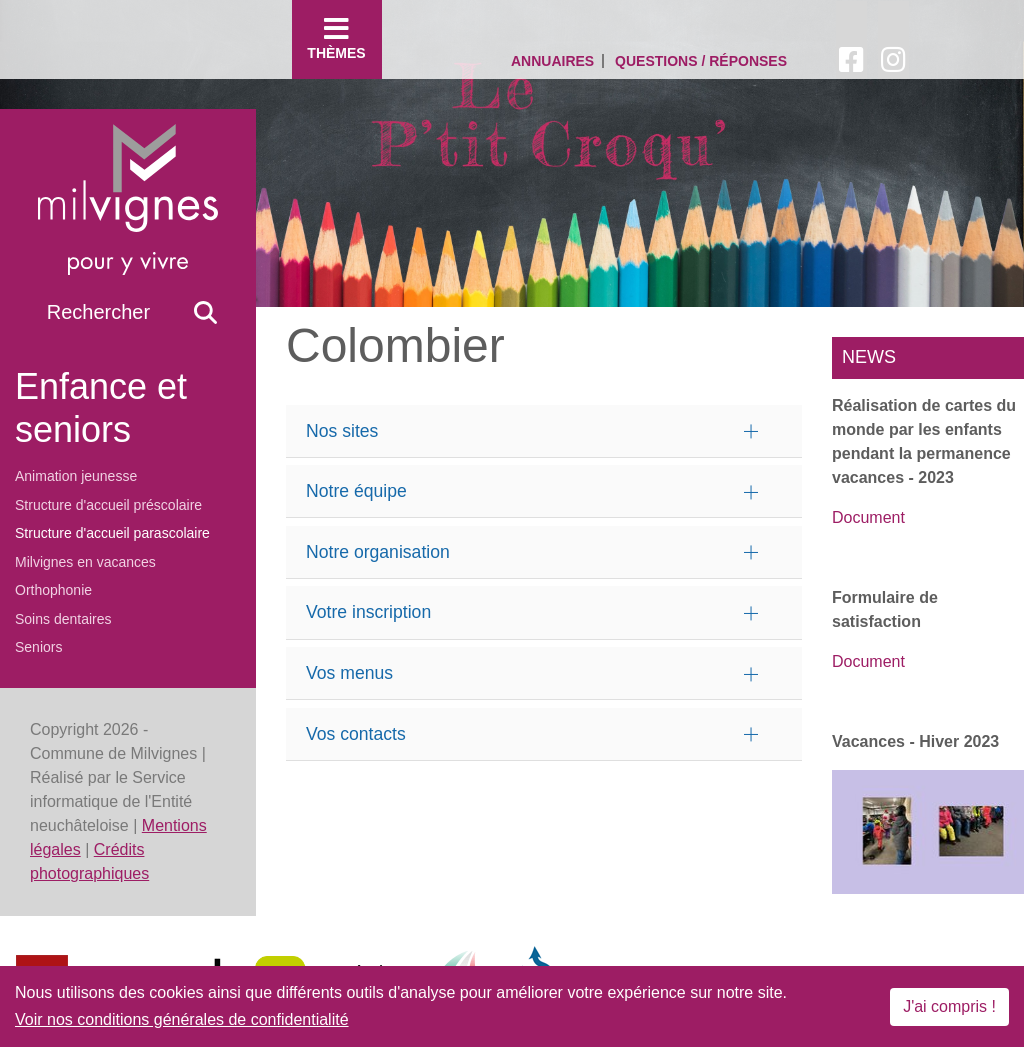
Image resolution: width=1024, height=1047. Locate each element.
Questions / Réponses (701, 61)
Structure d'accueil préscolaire (108, 505)
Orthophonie (53, 590)
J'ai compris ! (949, 1006)
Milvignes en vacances (85, 562)
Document (868, 517)
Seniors (38, 647)
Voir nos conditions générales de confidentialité (182, 1019)
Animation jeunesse (76, 476)
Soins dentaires (63, 619)
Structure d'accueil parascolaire (112, 533)
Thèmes (337, 38)
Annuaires (552, 61)
